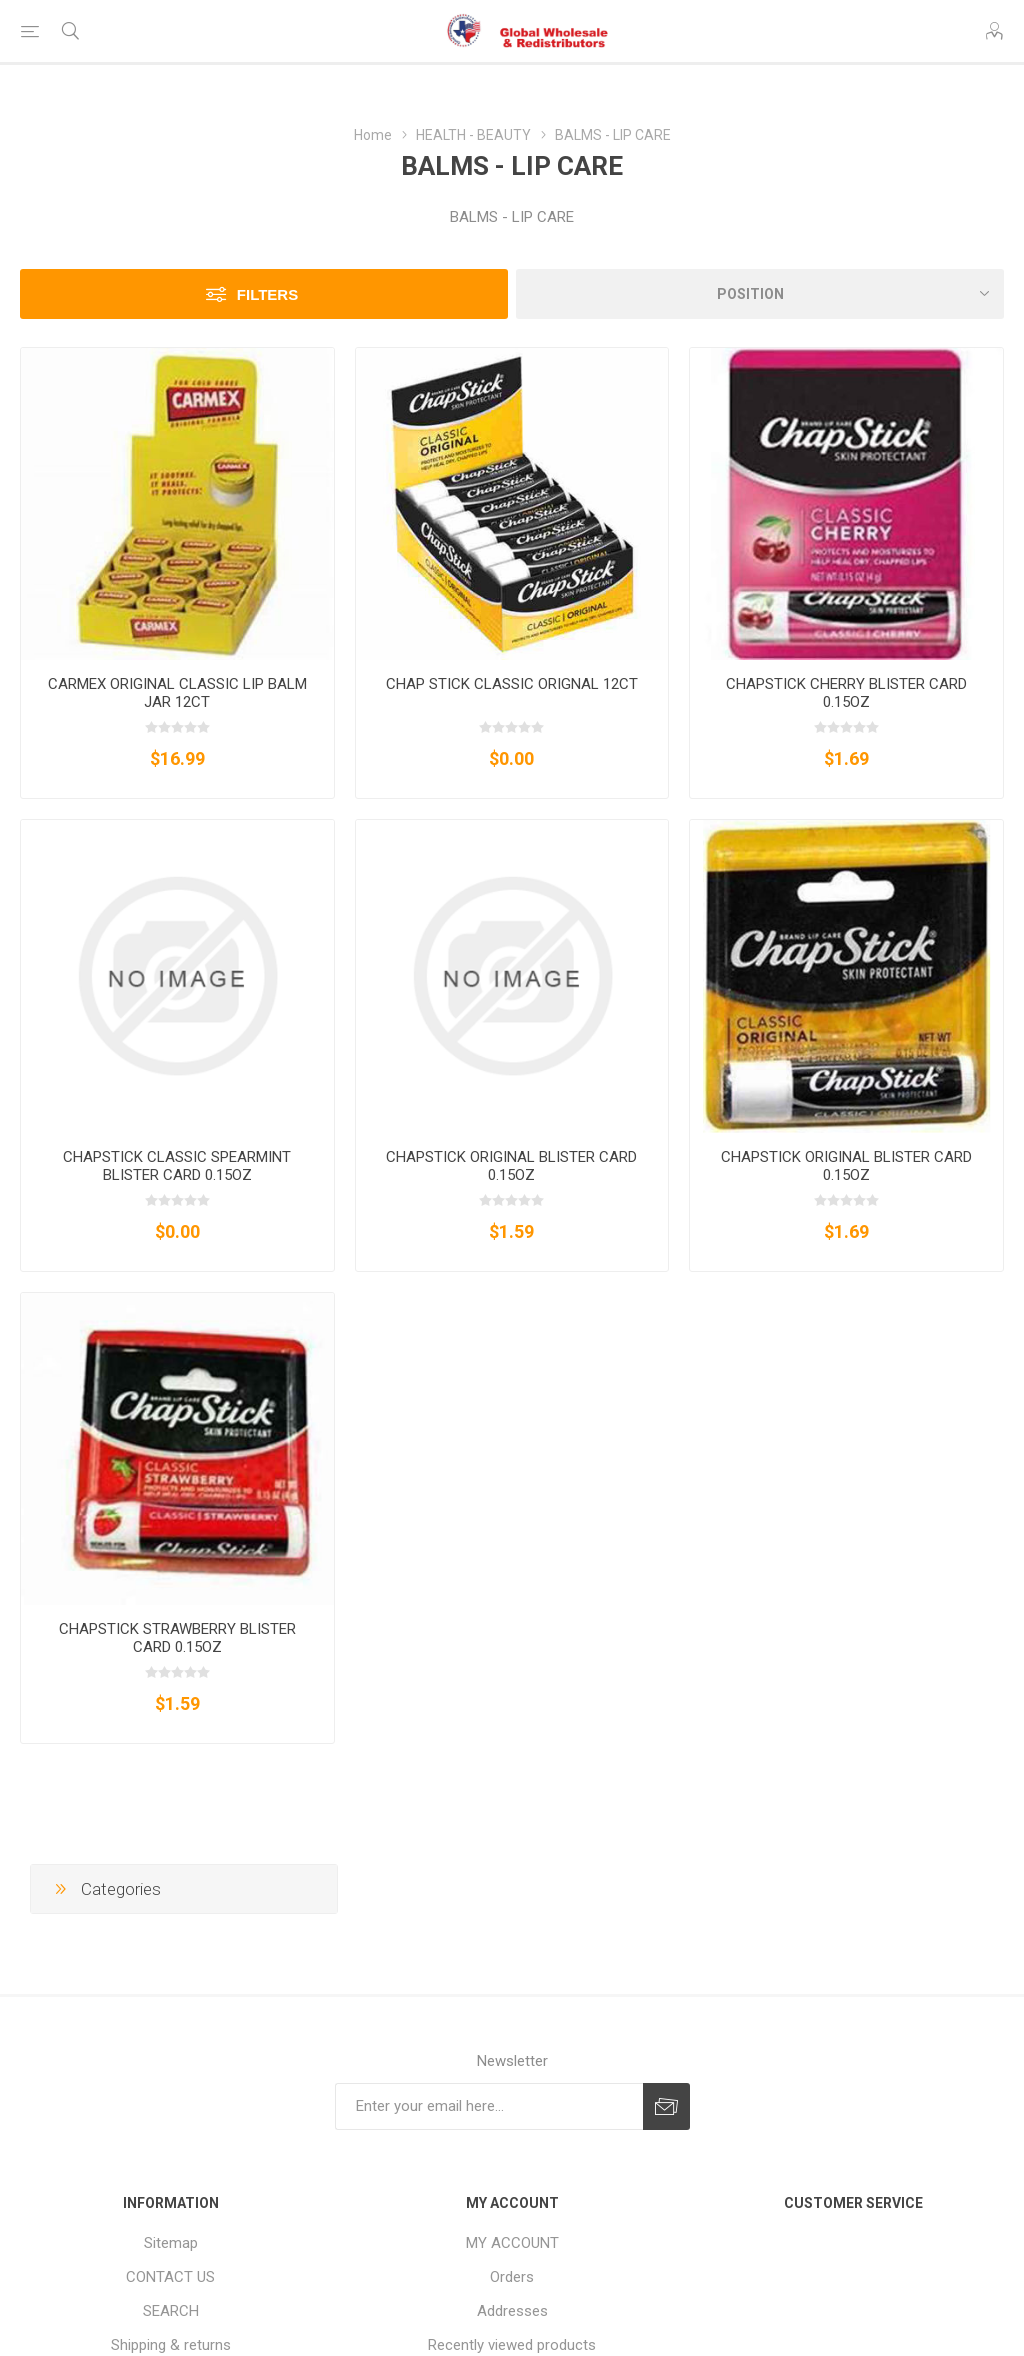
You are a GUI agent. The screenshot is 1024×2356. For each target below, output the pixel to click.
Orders (512, 2277)
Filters (267, 294)
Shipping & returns (171, 2345)
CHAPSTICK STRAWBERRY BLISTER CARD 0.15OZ (177, 1638)
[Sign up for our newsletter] (489, 2106)
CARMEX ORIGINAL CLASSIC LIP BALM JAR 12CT (177, 693)
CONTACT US (170, 2277)
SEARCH (171, 2311)
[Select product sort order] (760, 294)
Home (373, 135)
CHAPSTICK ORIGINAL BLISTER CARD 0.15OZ (511, 1166)
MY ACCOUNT (512, 2243)
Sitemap (171, 2243)
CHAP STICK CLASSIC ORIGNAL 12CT (512, 684)
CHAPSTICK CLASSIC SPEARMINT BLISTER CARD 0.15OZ (177, 1166)
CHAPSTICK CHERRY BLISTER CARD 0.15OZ (846, 693)
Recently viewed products (512, 2345)
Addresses (512, 2311)
